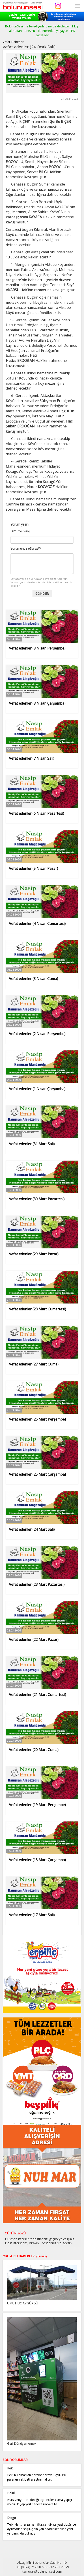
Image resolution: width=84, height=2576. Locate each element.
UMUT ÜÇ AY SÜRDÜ (22, 2303)
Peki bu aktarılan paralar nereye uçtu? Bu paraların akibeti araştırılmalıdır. (36, 2477)
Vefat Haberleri (13, 42)
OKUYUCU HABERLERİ (25, 2256)
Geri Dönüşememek (21, 2443)
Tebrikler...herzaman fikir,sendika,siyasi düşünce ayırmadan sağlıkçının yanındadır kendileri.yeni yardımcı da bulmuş (41, 2528)
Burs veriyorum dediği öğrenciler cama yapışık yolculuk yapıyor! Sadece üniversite (40, 2502)
